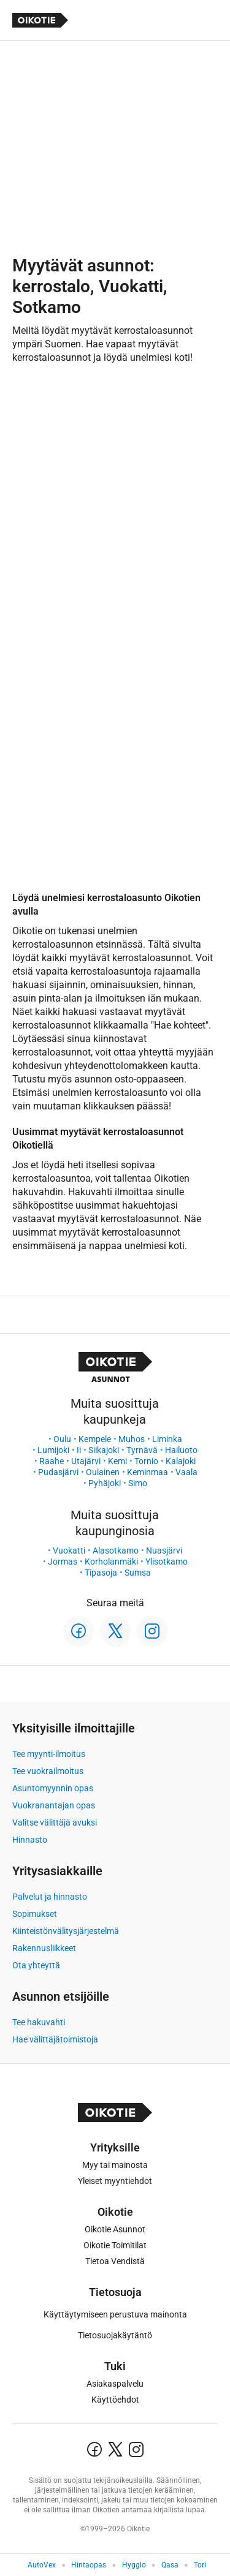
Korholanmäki (111, 1561)
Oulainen (103, 1472)
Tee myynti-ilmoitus (48, 1754)
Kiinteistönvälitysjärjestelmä (65, 1931)
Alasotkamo (116, 1550)
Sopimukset (34, 1914)
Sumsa (138, 1572)
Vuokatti (69, 1550)
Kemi (117, 1461)
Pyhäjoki (104, 1483)
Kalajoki (181, 1461)
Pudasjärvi (58, 1472)
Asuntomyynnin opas (52, 1788)
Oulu (62, 1439)
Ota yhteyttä (36, 1965)
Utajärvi (86, 1461)
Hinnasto (29, 1840)
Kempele (95, 1439)
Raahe (51, 1461)
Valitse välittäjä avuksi (54, 1822)
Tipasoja (101, 1572)
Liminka (167, 1439)
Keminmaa (147, 1472)
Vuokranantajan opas (53, 1805)
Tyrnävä (142, 1450)
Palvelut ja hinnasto (49, 1897)
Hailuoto (181, 1450)
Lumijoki (53, 1450)
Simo (137, 1483)
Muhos (131, 1439)
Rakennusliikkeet (44, 1948)
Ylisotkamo (166, 1561)
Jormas (62, 1561)
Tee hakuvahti (38, 2022)
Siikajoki (103, 1450)
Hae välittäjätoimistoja (55, 2039)
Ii (79, 1450)
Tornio (146, 1461)
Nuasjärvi (164, 1550)
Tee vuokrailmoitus (47, 1771)
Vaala (186, 1472)
